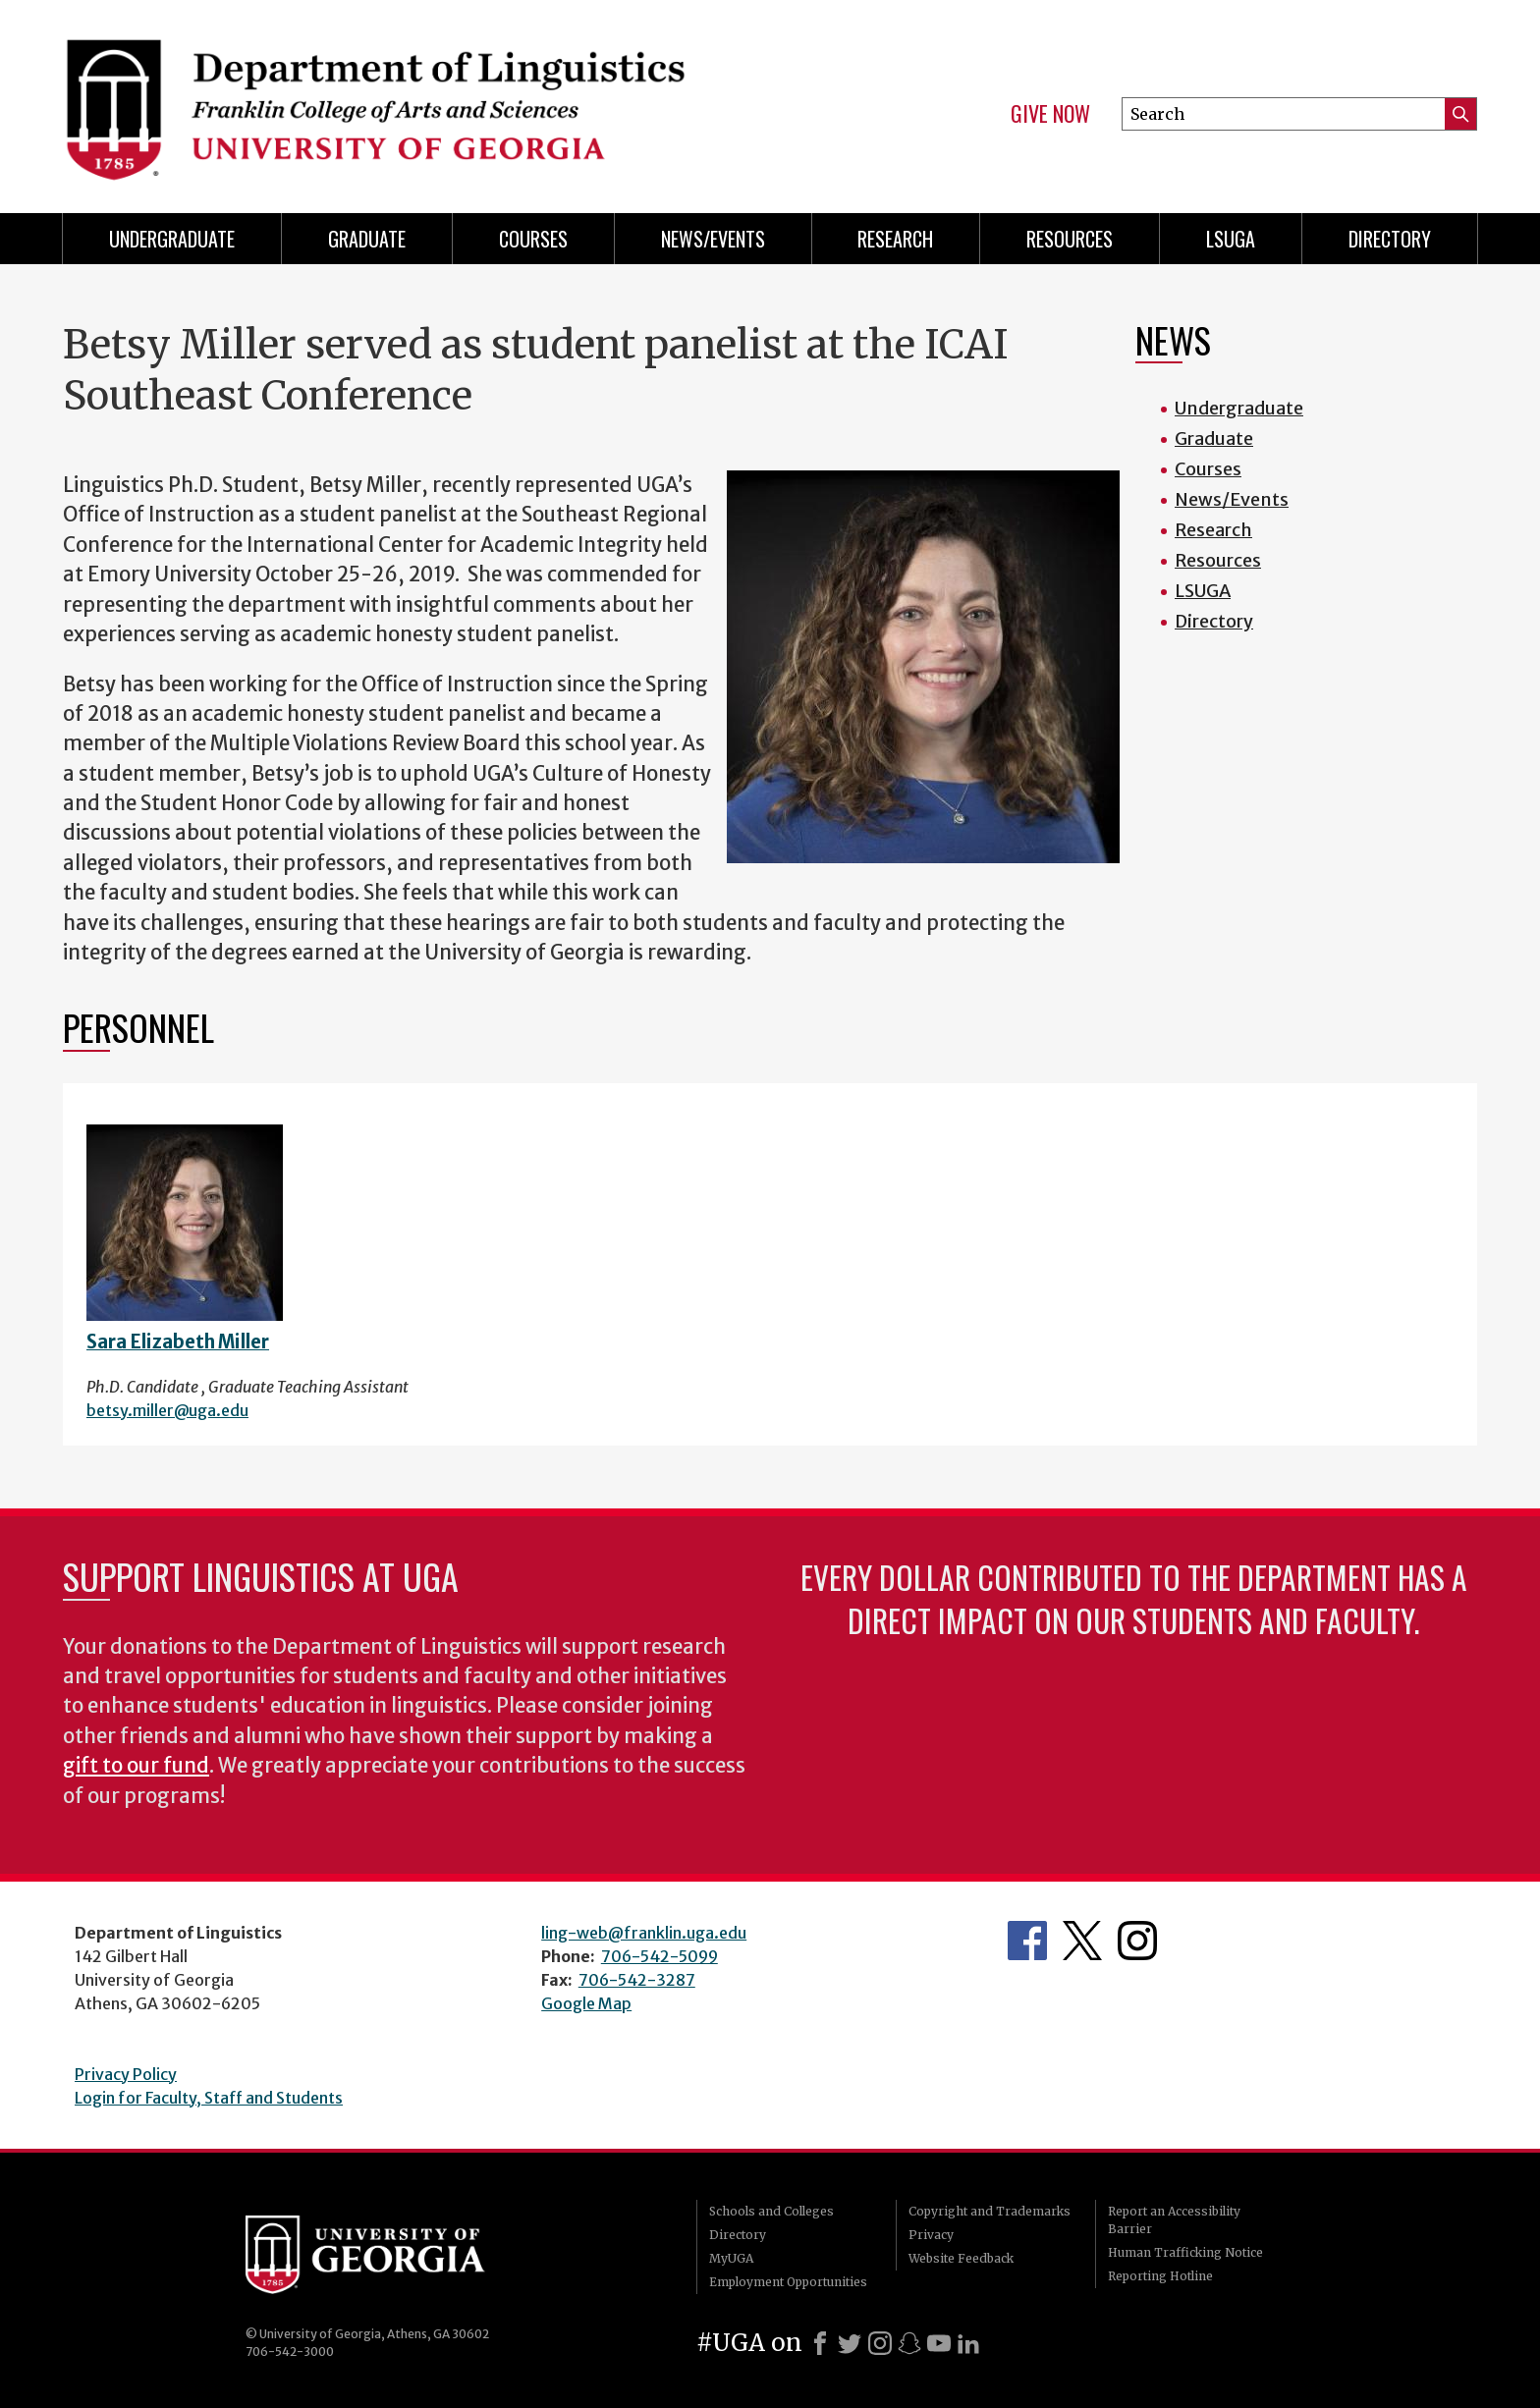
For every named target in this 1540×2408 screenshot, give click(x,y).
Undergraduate (172, 238)
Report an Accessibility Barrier (1174, 2220)
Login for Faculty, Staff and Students (209, 2097)
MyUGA (731, 2258)
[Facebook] (820, 2343)
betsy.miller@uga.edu (167, 1410)
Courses (533, 238)
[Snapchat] (909, 2343)
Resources (1069, 238)
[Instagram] (880, 2343)
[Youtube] (939, 2343)
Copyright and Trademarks (989, 2211)
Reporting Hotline (1160, 2276)
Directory (1389, 238)
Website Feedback (961, 2258)
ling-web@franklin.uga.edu (643, 1933)
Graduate (367, 238)
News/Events (713, 238)
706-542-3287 (636, 1980)
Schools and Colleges (771, 2211)
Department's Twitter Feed (1082, 1940)
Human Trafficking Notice (1185, 2252)
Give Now (1050, 114)
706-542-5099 (659, 1956)
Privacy (931, 2234)
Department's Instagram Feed (1137, 1940)
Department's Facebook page (1027, 1940)
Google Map (586, 2003)
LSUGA (1230, 238)
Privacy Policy (126, 2074)
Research (895, 238)
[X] (849, 2343)
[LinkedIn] (968, 2343)
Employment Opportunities (788, 2281)
